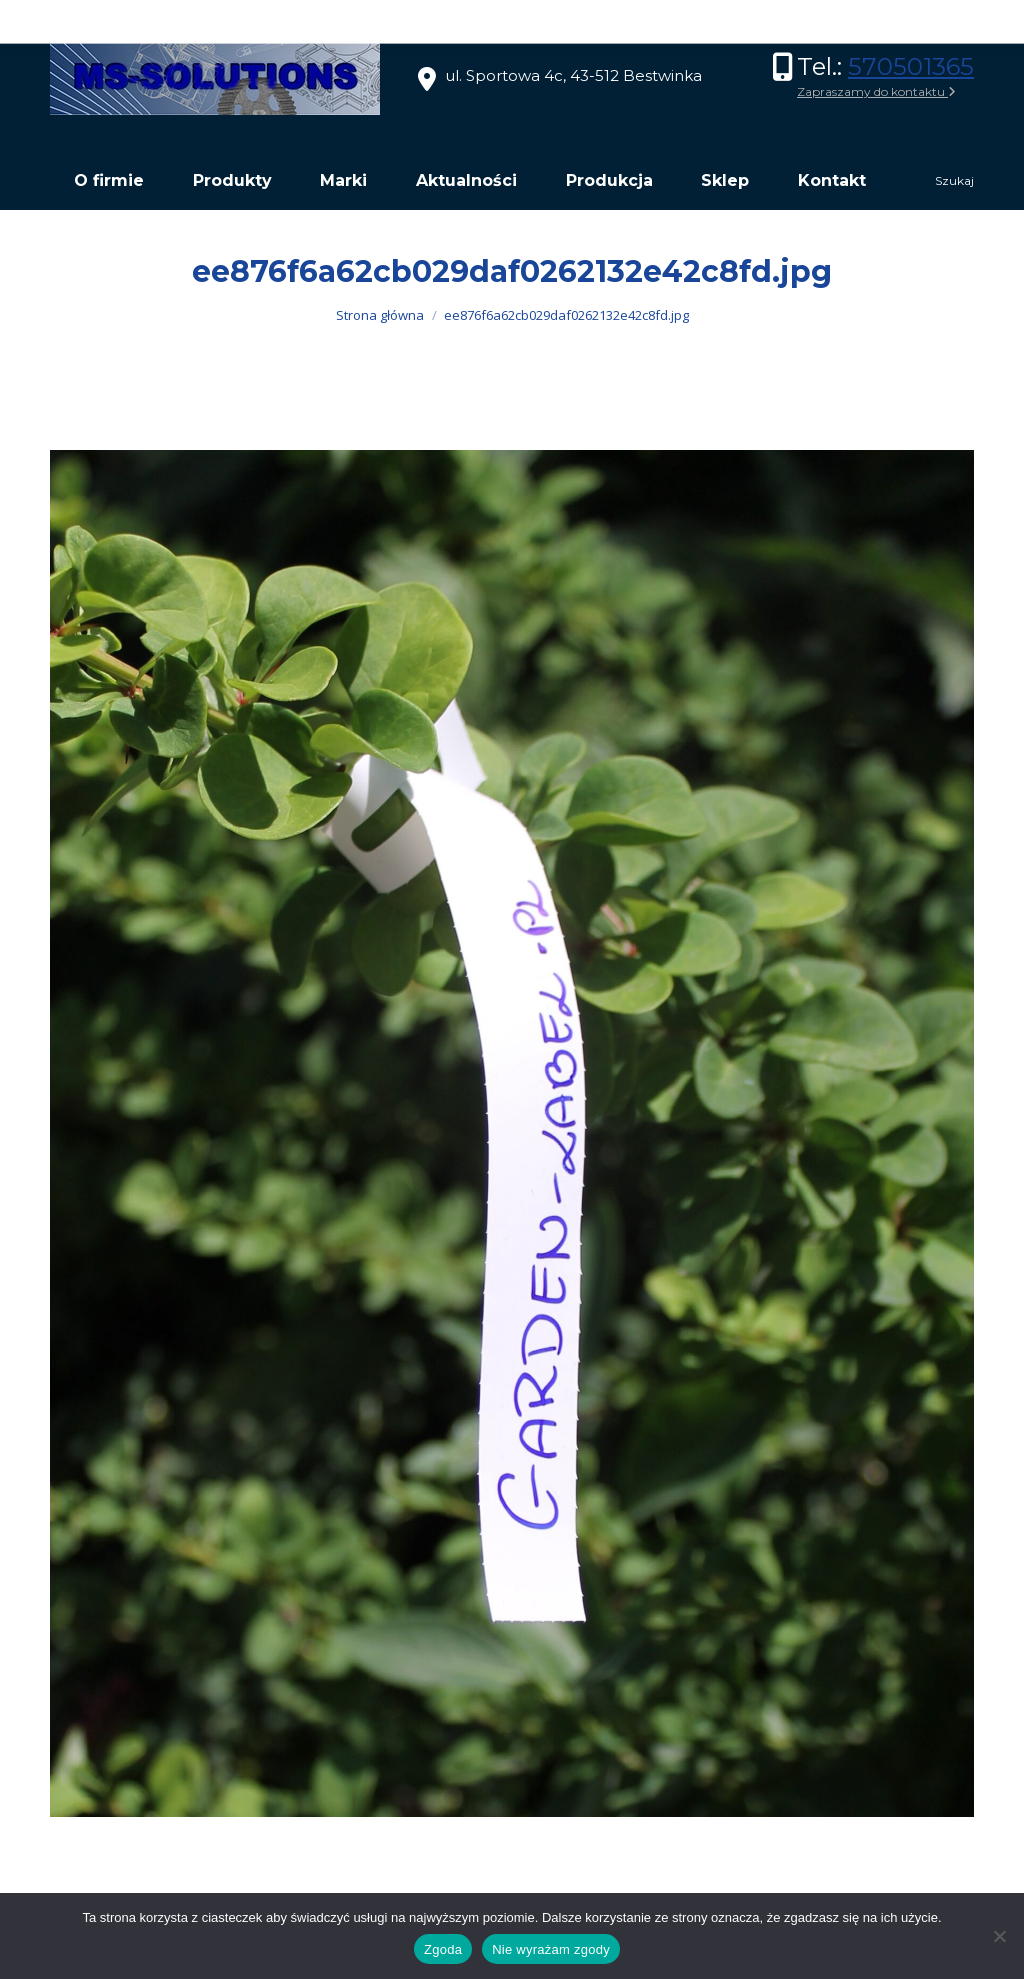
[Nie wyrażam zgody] (999, 1936)
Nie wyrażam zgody (551, 1949)
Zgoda (443, 1949)
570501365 (911, 66)
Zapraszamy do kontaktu (876, 91)
